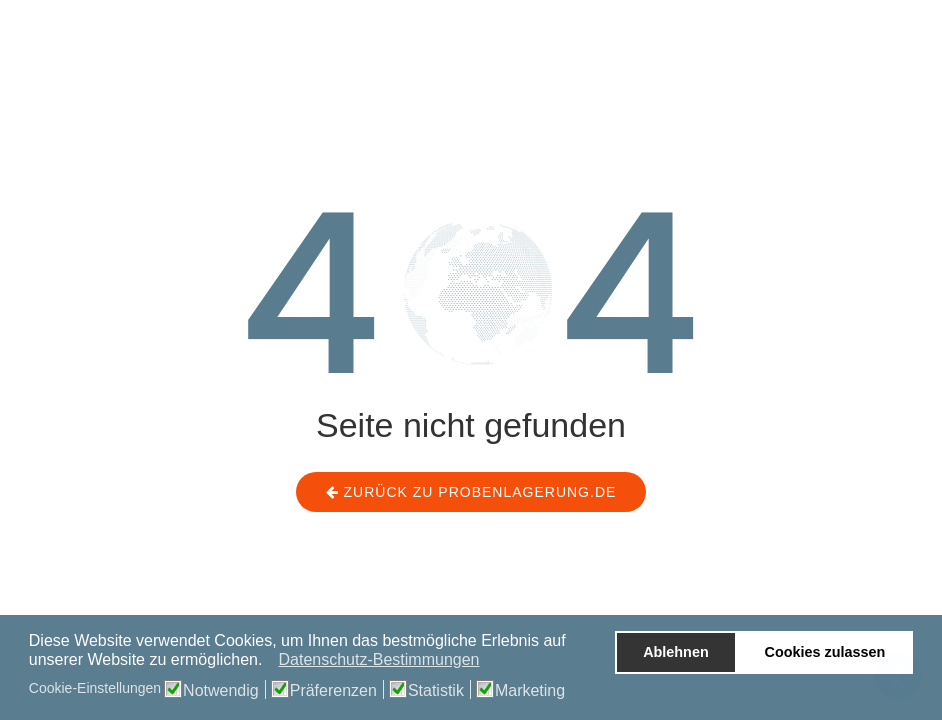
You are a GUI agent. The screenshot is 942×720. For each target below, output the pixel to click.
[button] (268, 662)
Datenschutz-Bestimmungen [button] (378, 659)
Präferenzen (333, 691)
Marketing (530, 691)
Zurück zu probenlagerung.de (471, 492)
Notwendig (221, 691)
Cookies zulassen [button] (825, 652)
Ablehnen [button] (676, 652)
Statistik (436, 691)
